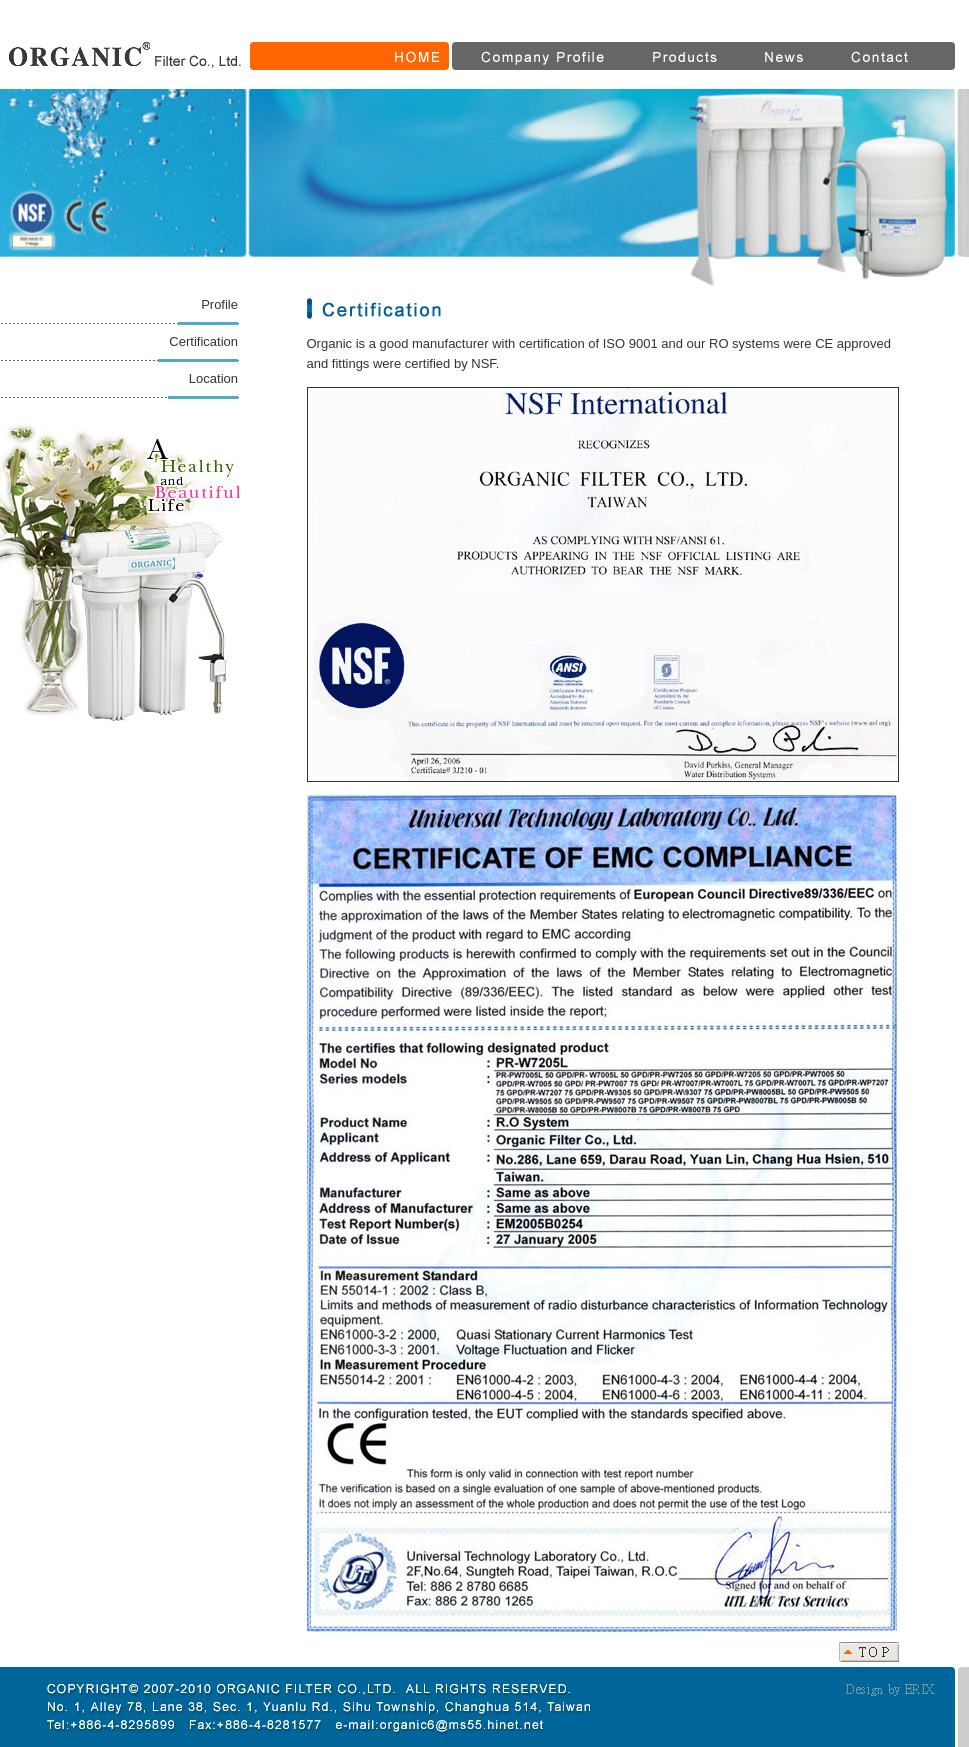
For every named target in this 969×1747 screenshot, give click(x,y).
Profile (219, 304)
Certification (203, 341)
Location (213, 378)
